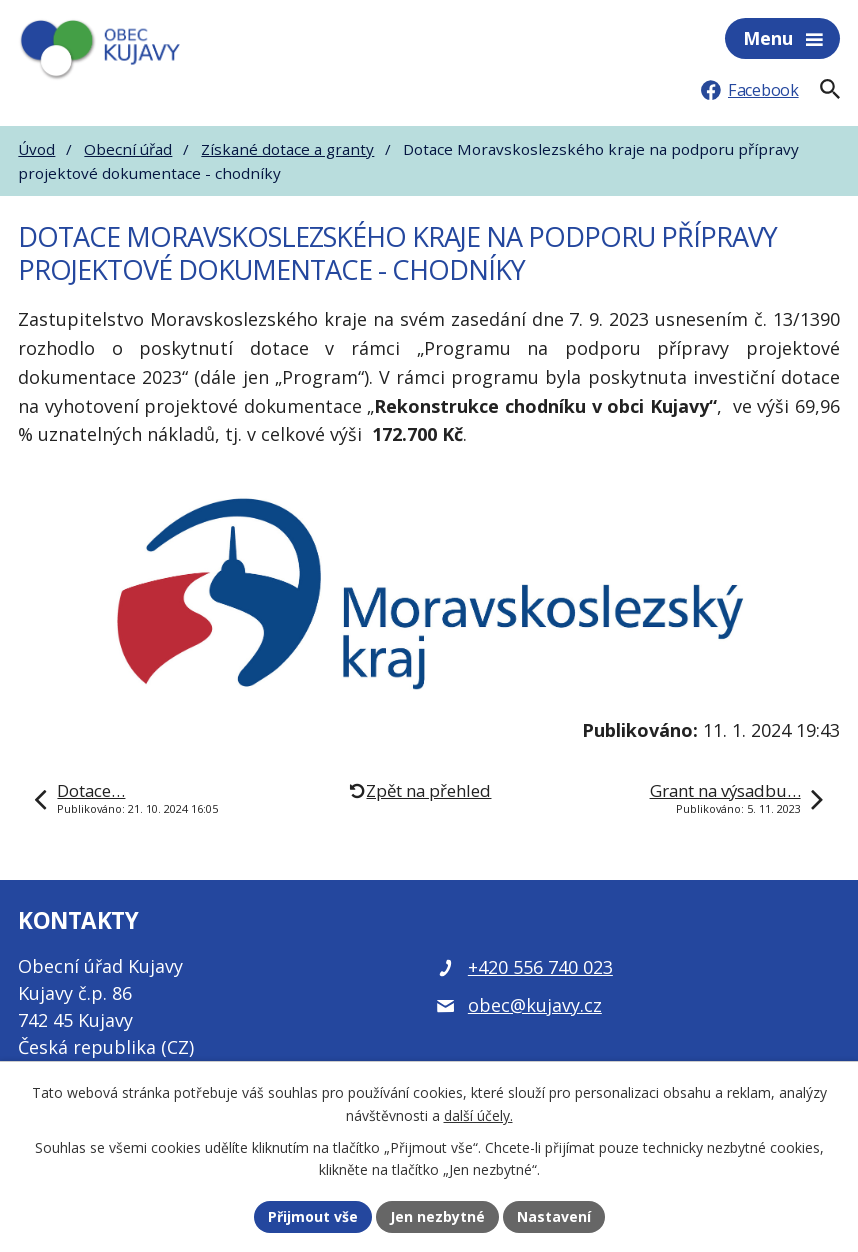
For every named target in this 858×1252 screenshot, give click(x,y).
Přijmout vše (313, 1216)
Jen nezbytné (437, 1216)
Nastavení (554, 1216)
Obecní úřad (128, 149)
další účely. (478, 1115)
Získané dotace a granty (287, 149)
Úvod (36, 149)
